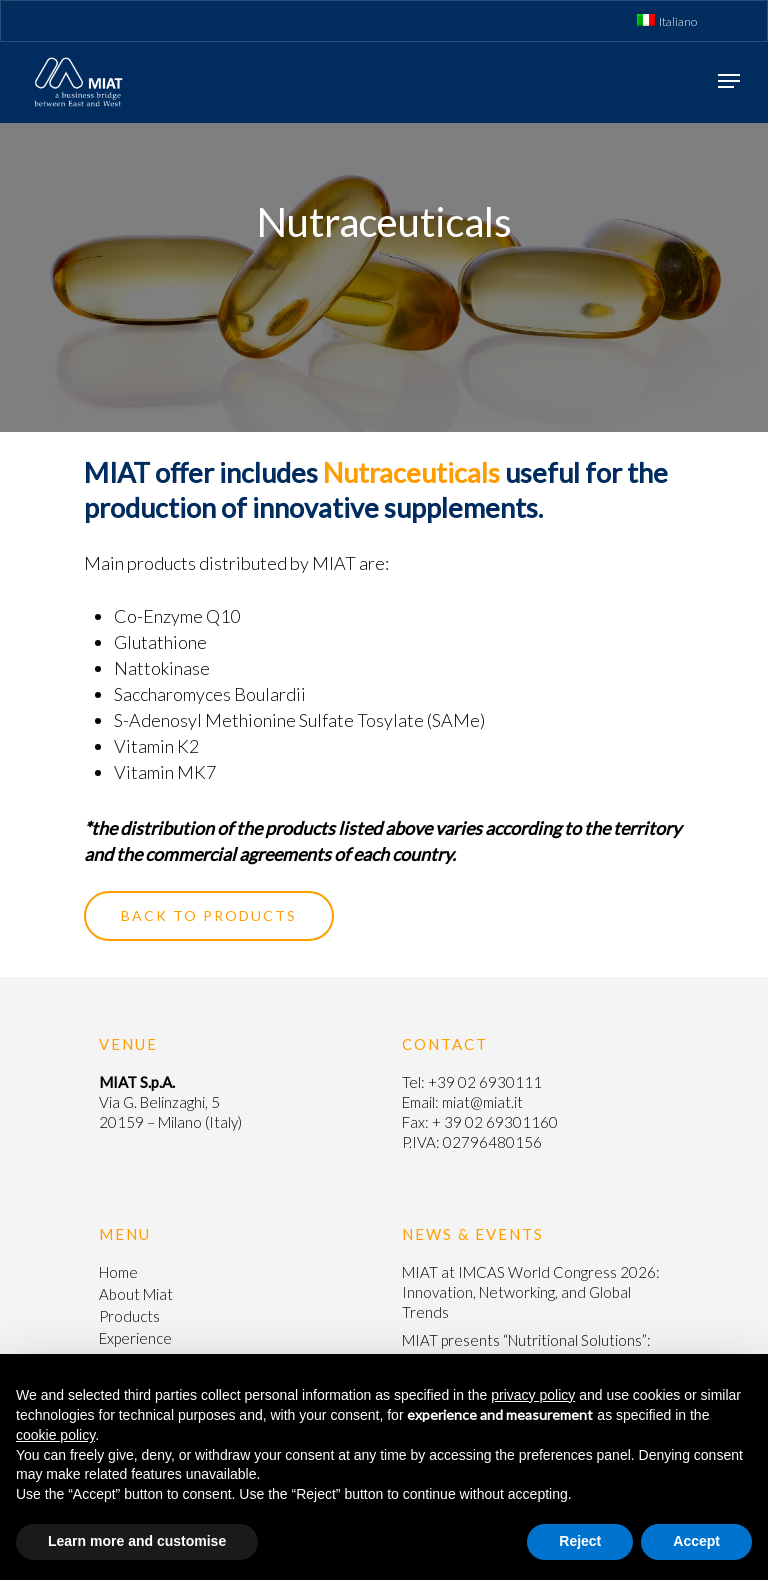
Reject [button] (580, 1541)
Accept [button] (696, 1541)
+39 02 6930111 (485, 1082)
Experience (135, 1338)
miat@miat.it (482, 1102)
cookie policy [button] (55, 1435)
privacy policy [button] (533, 1395)
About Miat (136, 1294)
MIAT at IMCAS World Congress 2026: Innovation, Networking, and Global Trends (531, 1292)
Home (118, 1272)
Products (129, 1316)
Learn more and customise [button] (137, 1541)
